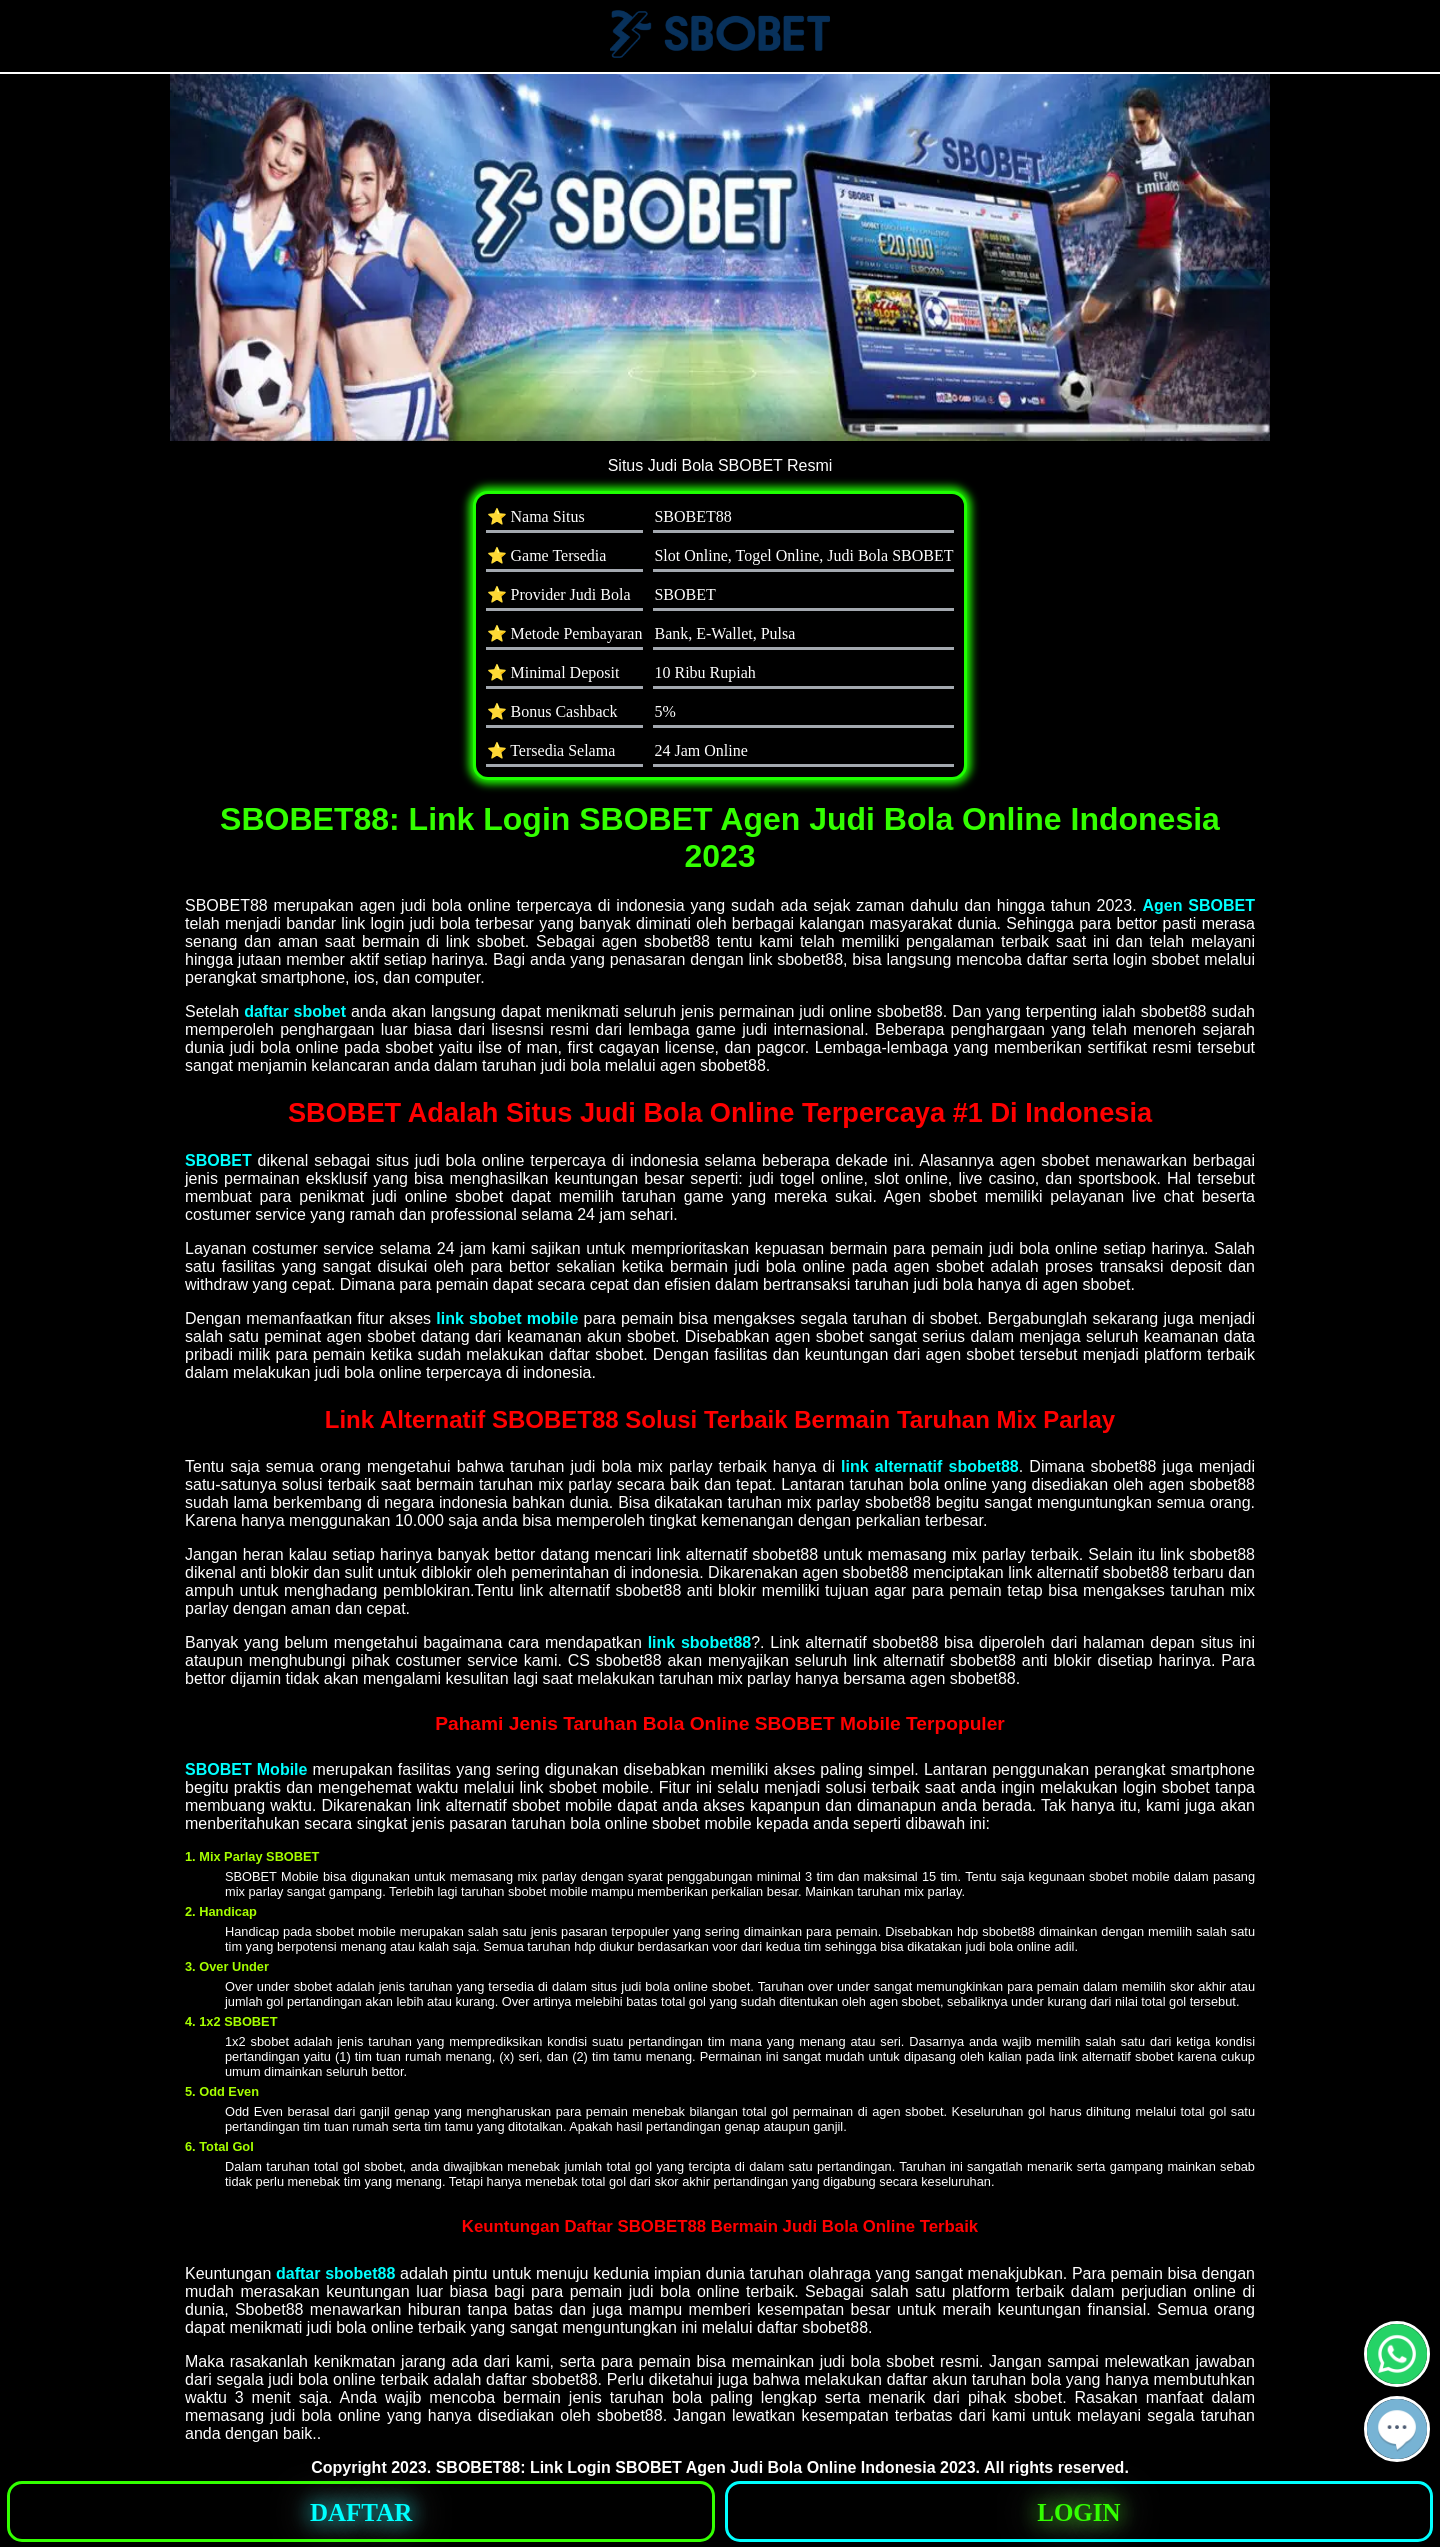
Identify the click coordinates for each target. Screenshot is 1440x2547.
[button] (1397, 2429)
